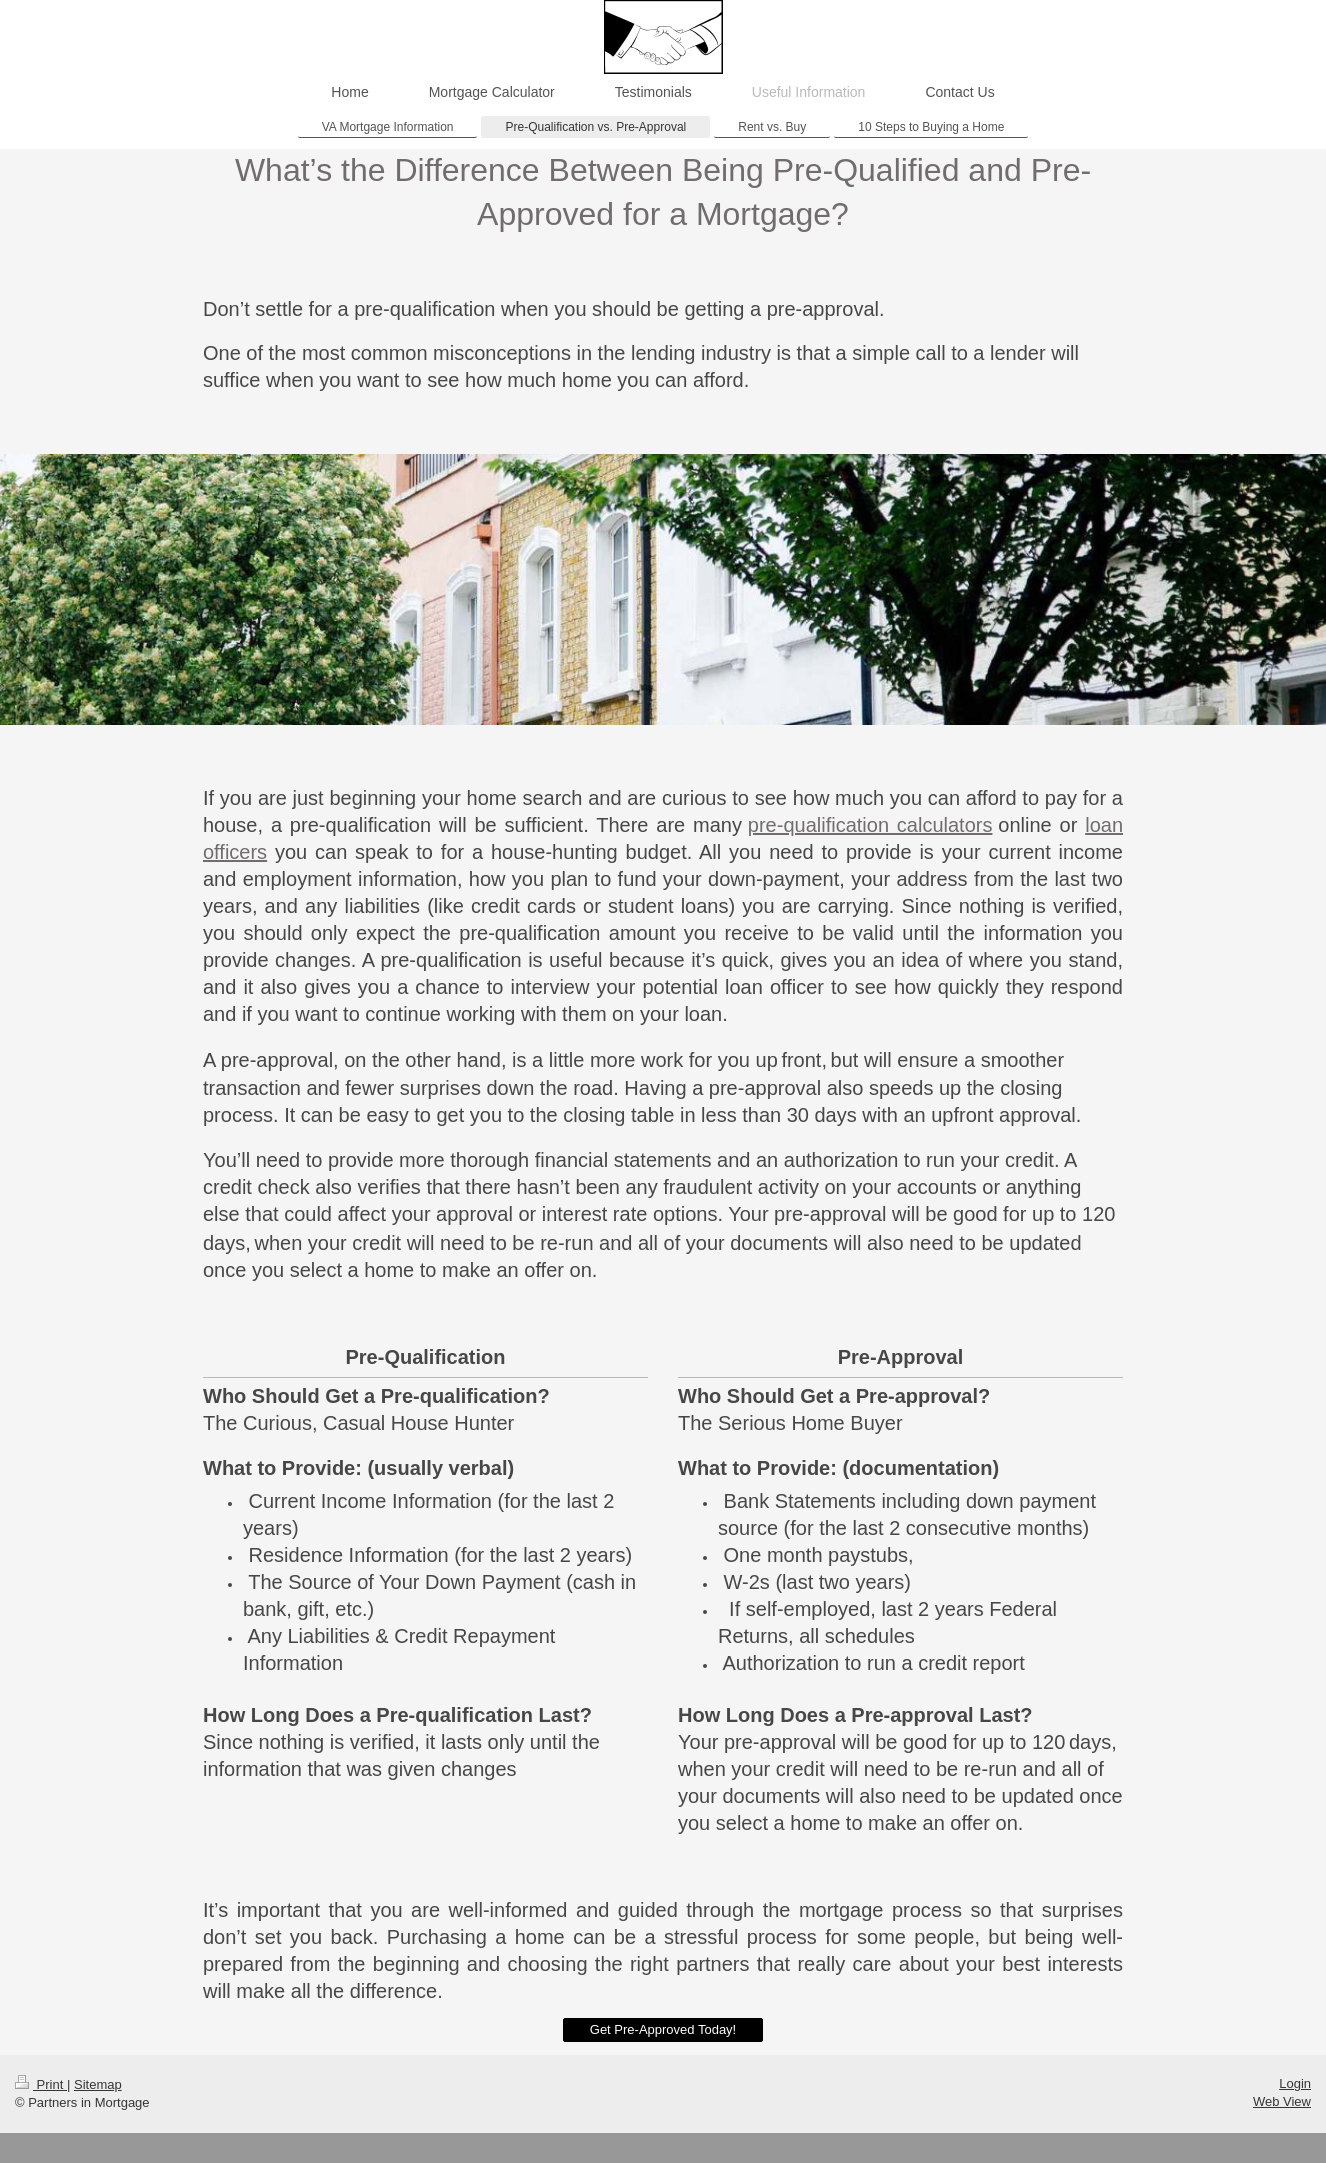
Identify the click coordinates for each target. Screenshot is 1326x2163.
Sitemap (98, 2084)
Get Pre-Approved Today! (663, 2029)
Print (41, 2084)
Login (1295, 2083)
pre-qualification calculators (870, 825)
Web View (1282, 2101)
